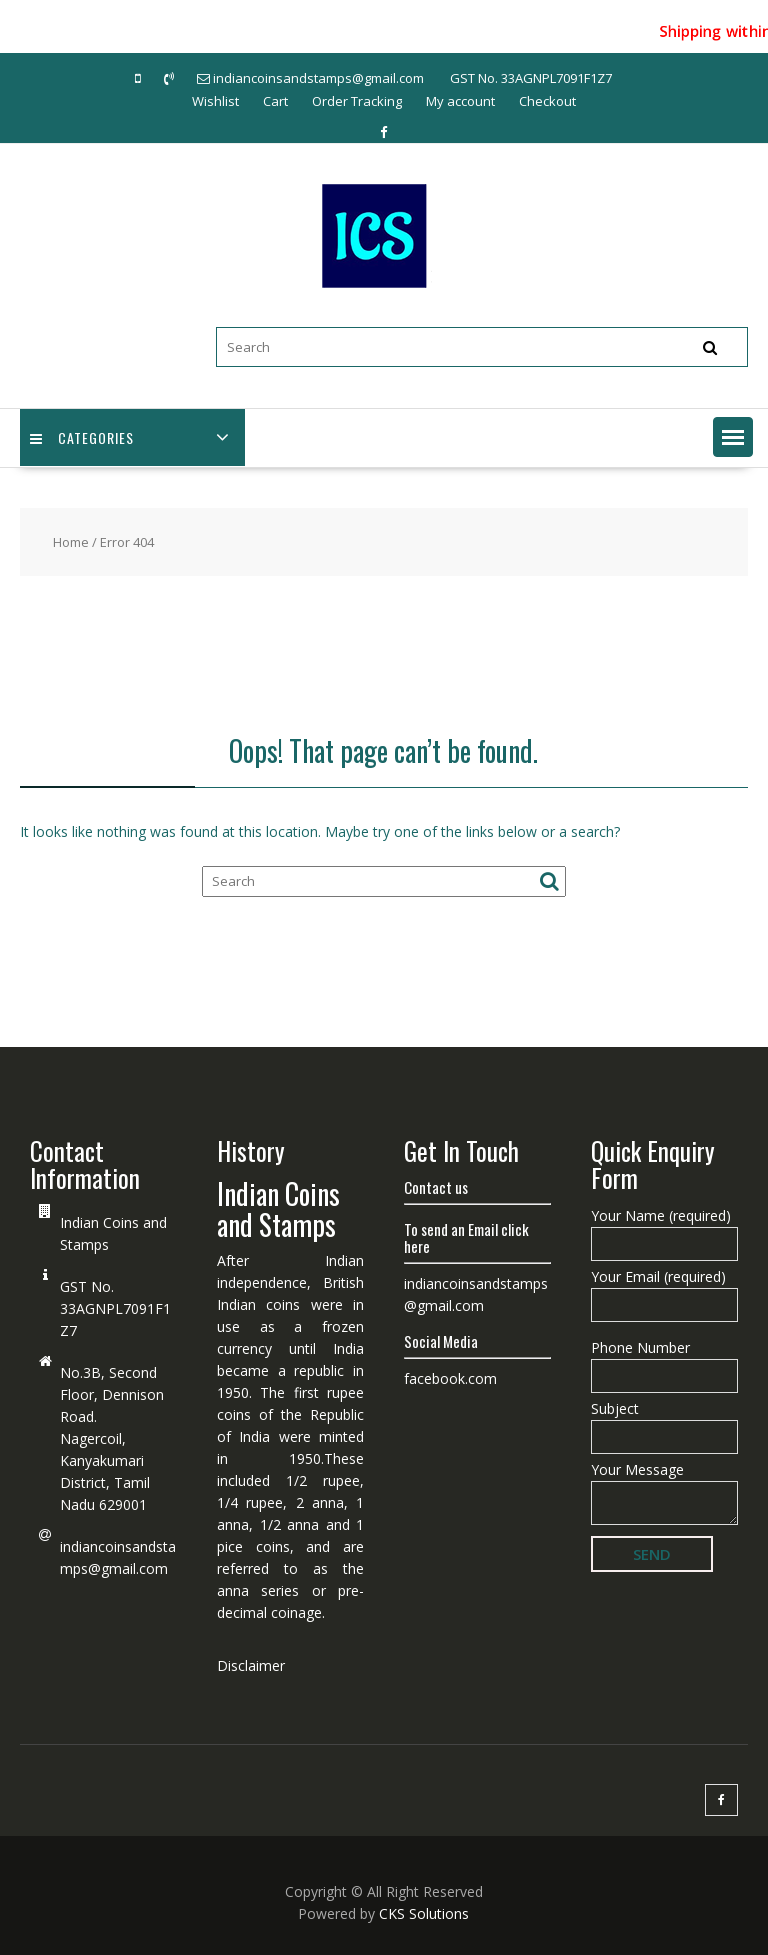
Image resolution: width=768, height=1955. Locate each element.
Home (71, 542)
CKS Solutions (424, 1913)
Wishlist (215, 101)
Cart (275, 101)
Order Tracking (357, 101)
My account (460, 101)
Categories (82, 437)
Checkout (547, 101)
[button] (733, 437)
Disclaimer (251, 1665)
